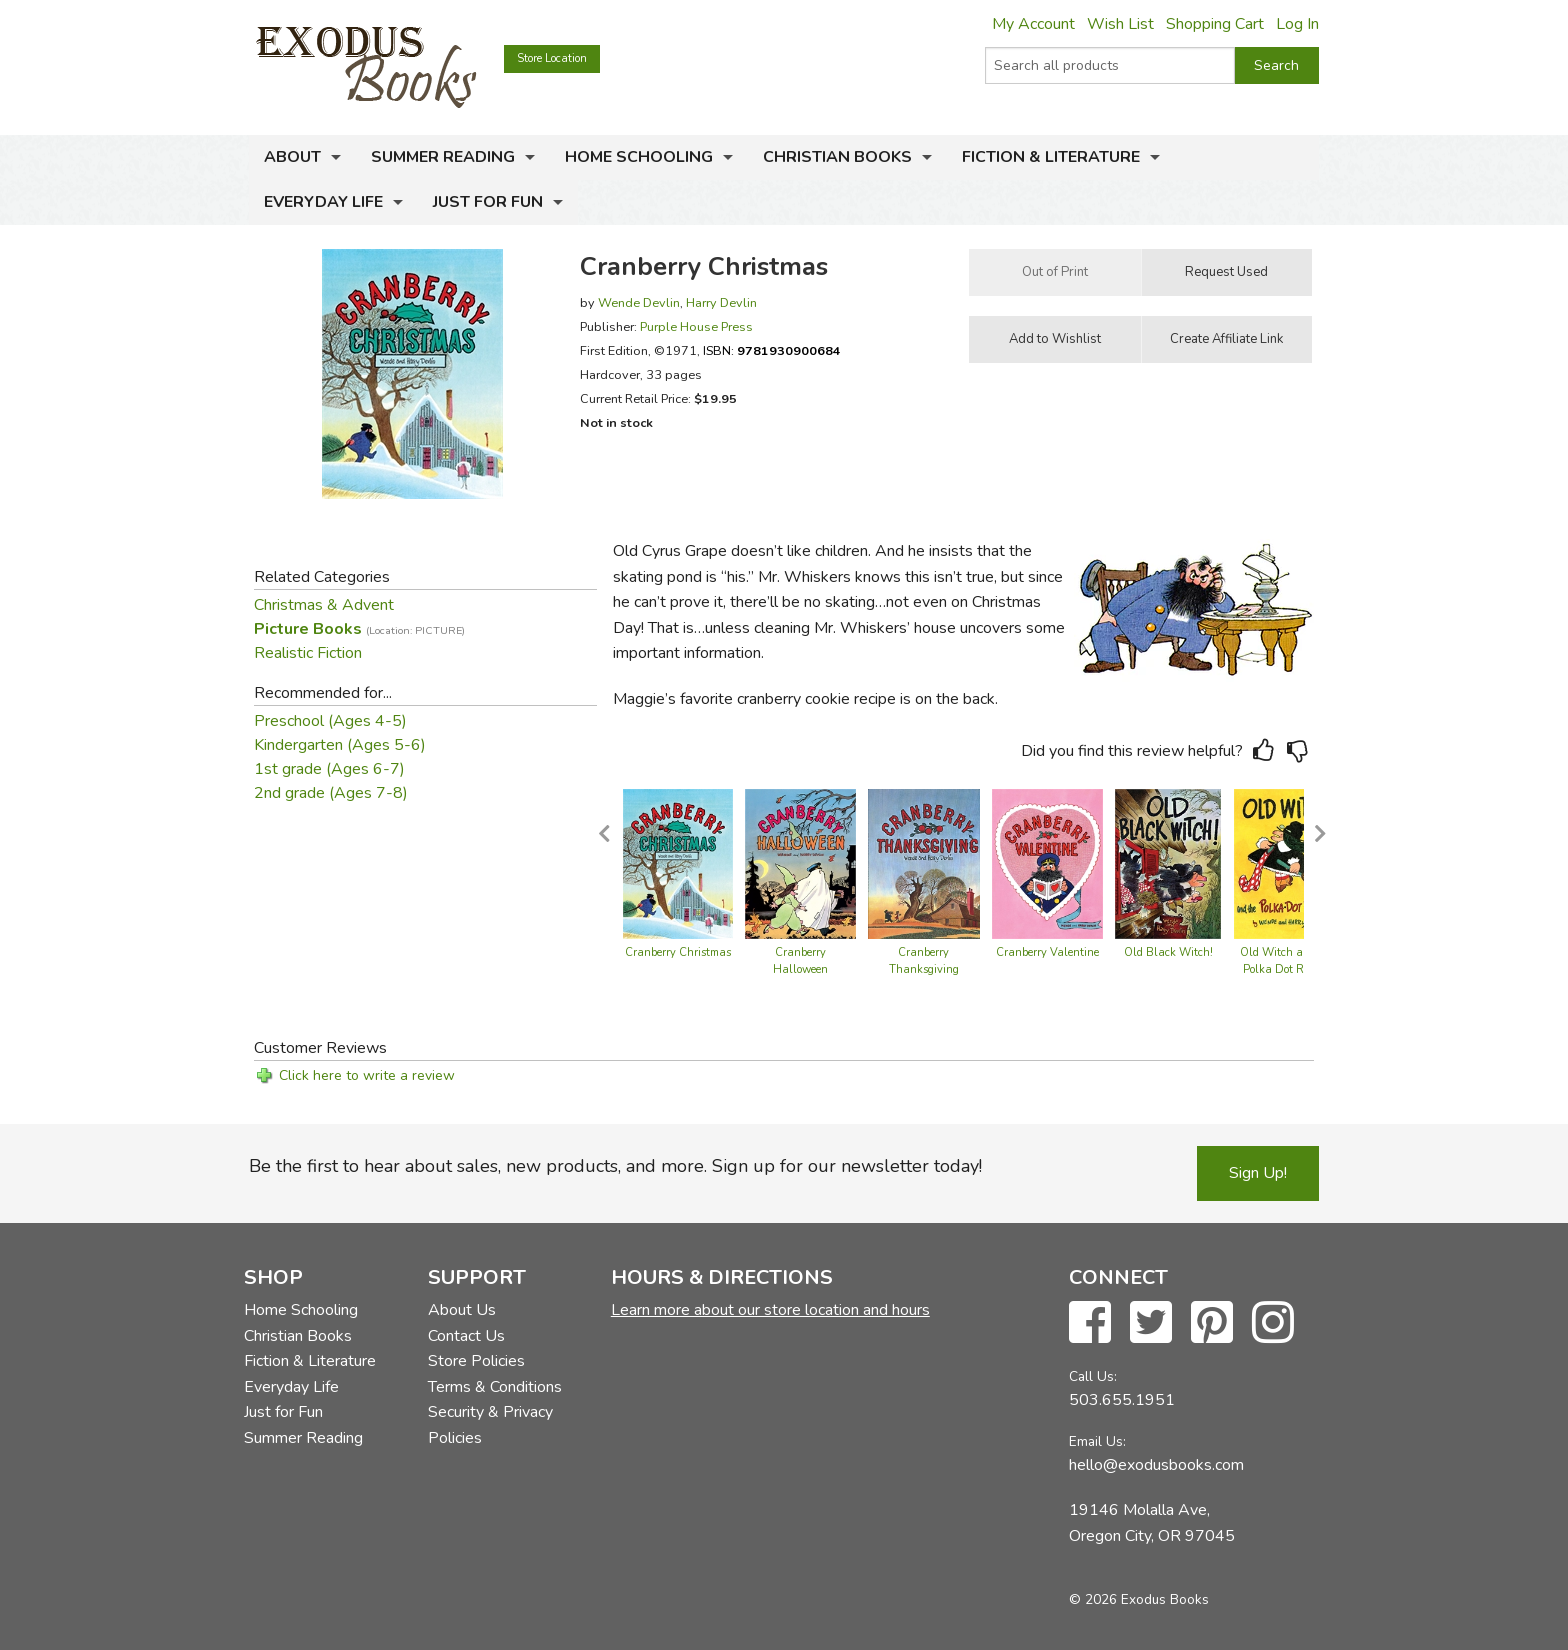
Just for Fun (488, 202)
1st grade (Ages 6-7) (329, 769)
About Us (462, 1310)
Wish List (1120, 24)
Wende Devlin (639, 302)
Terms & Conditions (495, 1387)
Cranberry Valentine (1047, 952)
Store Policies (476, 1361)
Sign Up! (1258, 1173)
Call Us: (1093, 1376)
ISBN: (772, 350)
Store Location (552, 58)
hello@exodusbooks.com (1156, 1465)
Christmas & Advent (324, 605)
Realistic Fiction (308, 653)
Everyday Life (323, 202)
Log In (1297, 24)
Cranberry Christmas (678, 952)
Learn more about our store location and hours (770, 1310)
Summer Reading (443, 157)
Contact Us (466, 1336)
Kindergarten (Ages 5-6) (340, 745)
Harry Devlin (721, 302)
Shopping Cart (1215, 24)
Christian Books (837, 157)
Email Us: (1097, 1441)
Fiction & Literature (1051, 157)
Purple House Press (696, 326)
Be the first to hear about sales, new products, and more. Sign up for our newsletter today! (615, 1166)
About (292, 157)
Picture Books (359, 629)
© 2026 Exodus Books (1139, 1599)
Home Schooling (639, 157)
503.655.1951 (1122, 1400)
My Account (1033, 24)
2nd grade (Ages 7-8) (331, 793)
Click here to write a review (367, 1075)
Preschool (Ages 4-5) (330, 721)
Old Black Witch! (1168, 952)
